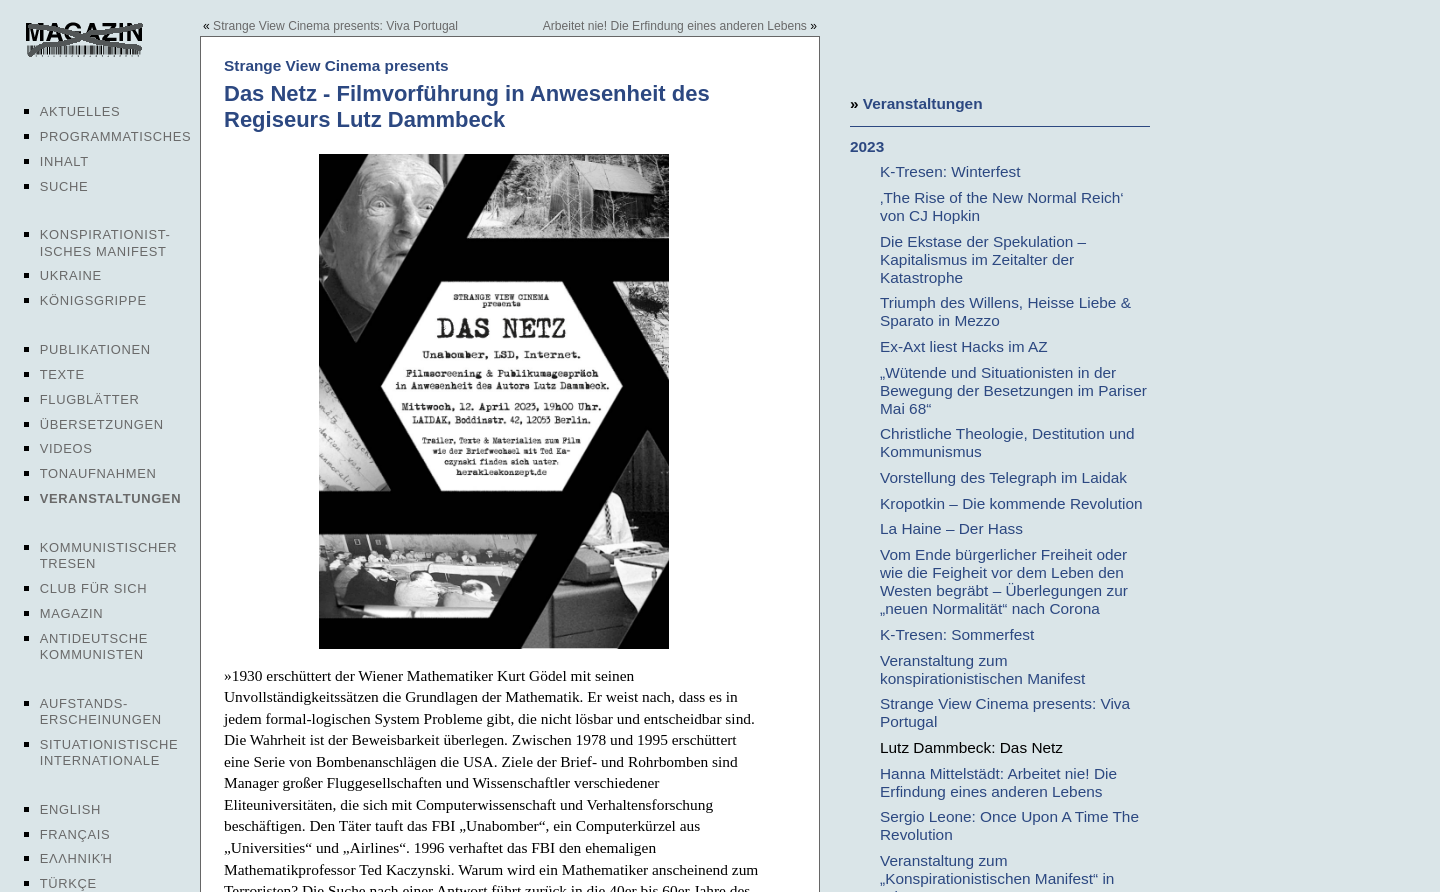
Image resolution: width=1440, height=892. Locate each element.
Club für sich (94, 588)
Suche (64, 186)
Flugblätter (90, 399)
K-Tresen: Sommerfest (957, 634)
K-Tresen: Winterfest (950, 171)
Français (75, 834)
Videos (66, 448)
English (70, 809)
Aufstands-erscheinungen (101, 711)
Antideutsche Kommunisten (94, 646)
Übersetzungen (102, 424)
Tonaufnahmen (98, 473)
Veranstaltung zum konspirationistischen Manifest (982, 669)
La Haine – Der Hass (951, 528)
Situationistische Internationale (109, 752)
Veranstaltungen (110, 498)
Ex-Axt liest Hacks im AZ (964, 346)
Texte (62, 374)
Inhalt (64, 161)
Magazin (71, 613)
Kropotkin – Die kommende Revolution (1011, 503)
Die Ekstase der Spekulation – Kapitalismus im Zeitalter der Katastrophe (983, 259)
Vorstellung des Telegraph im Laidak (1003, 477)
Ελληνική (76, 858)
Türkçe (68, 883)
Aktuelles (80, 111)
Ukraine (71, 275)
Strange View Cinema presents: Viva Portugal (335, 26)
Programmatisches (116, 136)
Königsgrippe (93, 300)
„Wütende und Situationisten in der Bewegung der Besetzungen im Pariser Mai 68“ (1013, 390)
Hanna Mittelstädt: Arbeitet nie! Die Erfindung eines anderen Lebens (998, 782)
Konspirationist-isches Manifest (105, 242)
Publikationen (95, 349)
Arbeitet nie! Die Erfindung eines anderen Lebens (675, 26)
